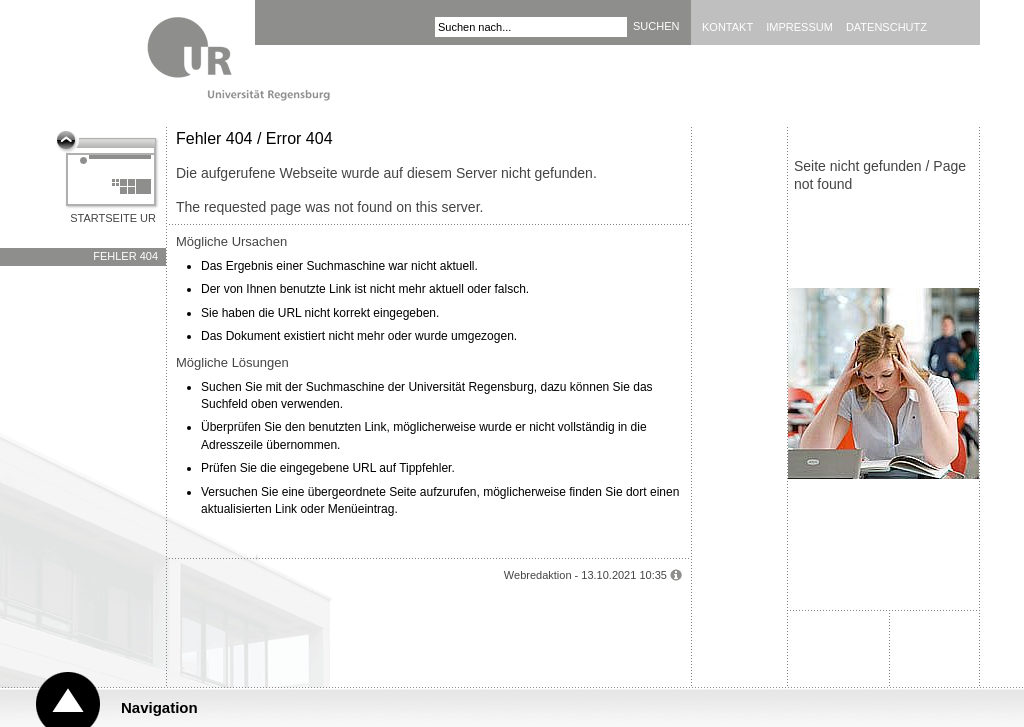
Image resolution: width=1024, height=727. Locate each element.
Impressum (799, 27)
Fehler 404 (125, 256)
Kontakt (727, 27)
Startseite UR (113, 218)
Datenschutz (886, 27)
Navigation (159, 707)
